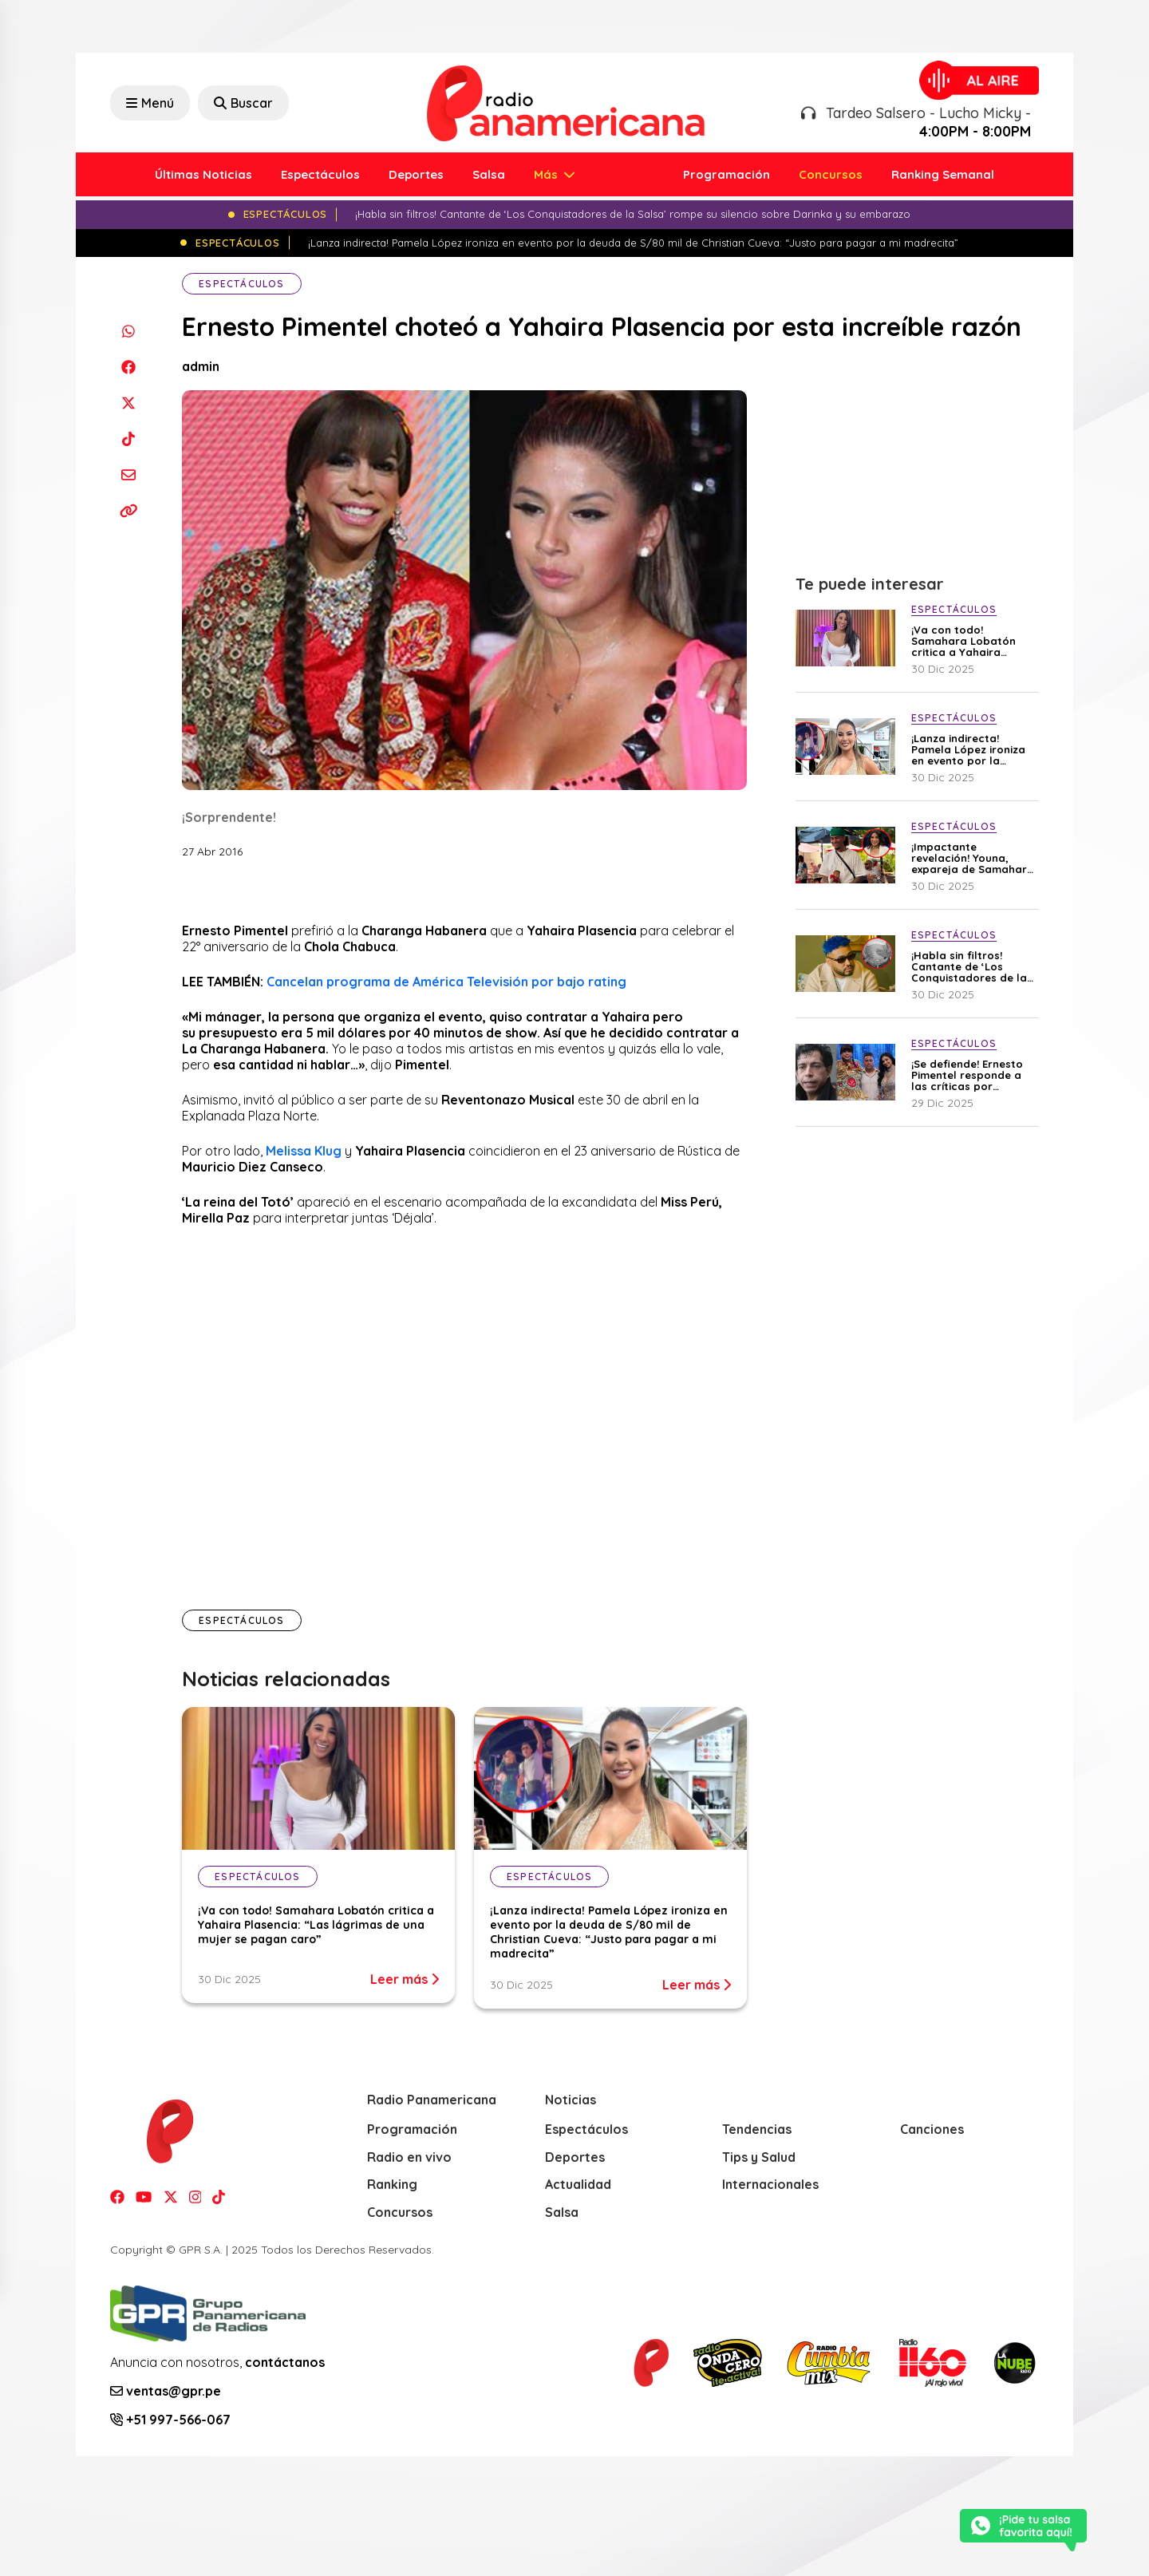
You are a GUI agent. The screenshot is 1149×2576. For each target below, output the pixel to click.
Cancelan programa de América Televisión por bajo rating (446, 982)
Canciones (932, 2129)
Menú (150, 103)
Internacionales (770, 2184)
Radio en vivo (409, 2157)
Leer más (404, 1979)
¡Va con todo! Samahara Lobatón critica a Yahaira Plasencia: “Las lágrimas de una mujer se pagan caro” (316, 1924)
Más (547, 174)
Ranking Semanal (942, 174)
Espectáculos (320, 174)
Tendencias (757, 2129)
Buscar (243, 103)
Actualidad (578, 2184)
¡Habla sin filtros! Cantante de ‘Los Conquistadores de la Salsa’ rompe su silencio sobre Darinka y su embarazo (970, 966)
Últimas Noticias (203, 174)
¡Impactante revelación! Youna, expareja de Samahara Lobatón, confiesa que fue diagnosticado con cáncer (972, 858)
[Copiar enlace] (128, 510)
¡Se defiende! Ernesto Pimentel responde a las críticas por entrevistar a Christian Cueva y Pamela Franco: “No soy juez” (971, 1075)
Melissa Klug (304, 1151)
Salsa (488, 174)
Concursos (831, 174)
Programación (726, 174)
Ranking (392, 2184)
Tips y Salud (759, 2157)
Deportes (416, 174)
